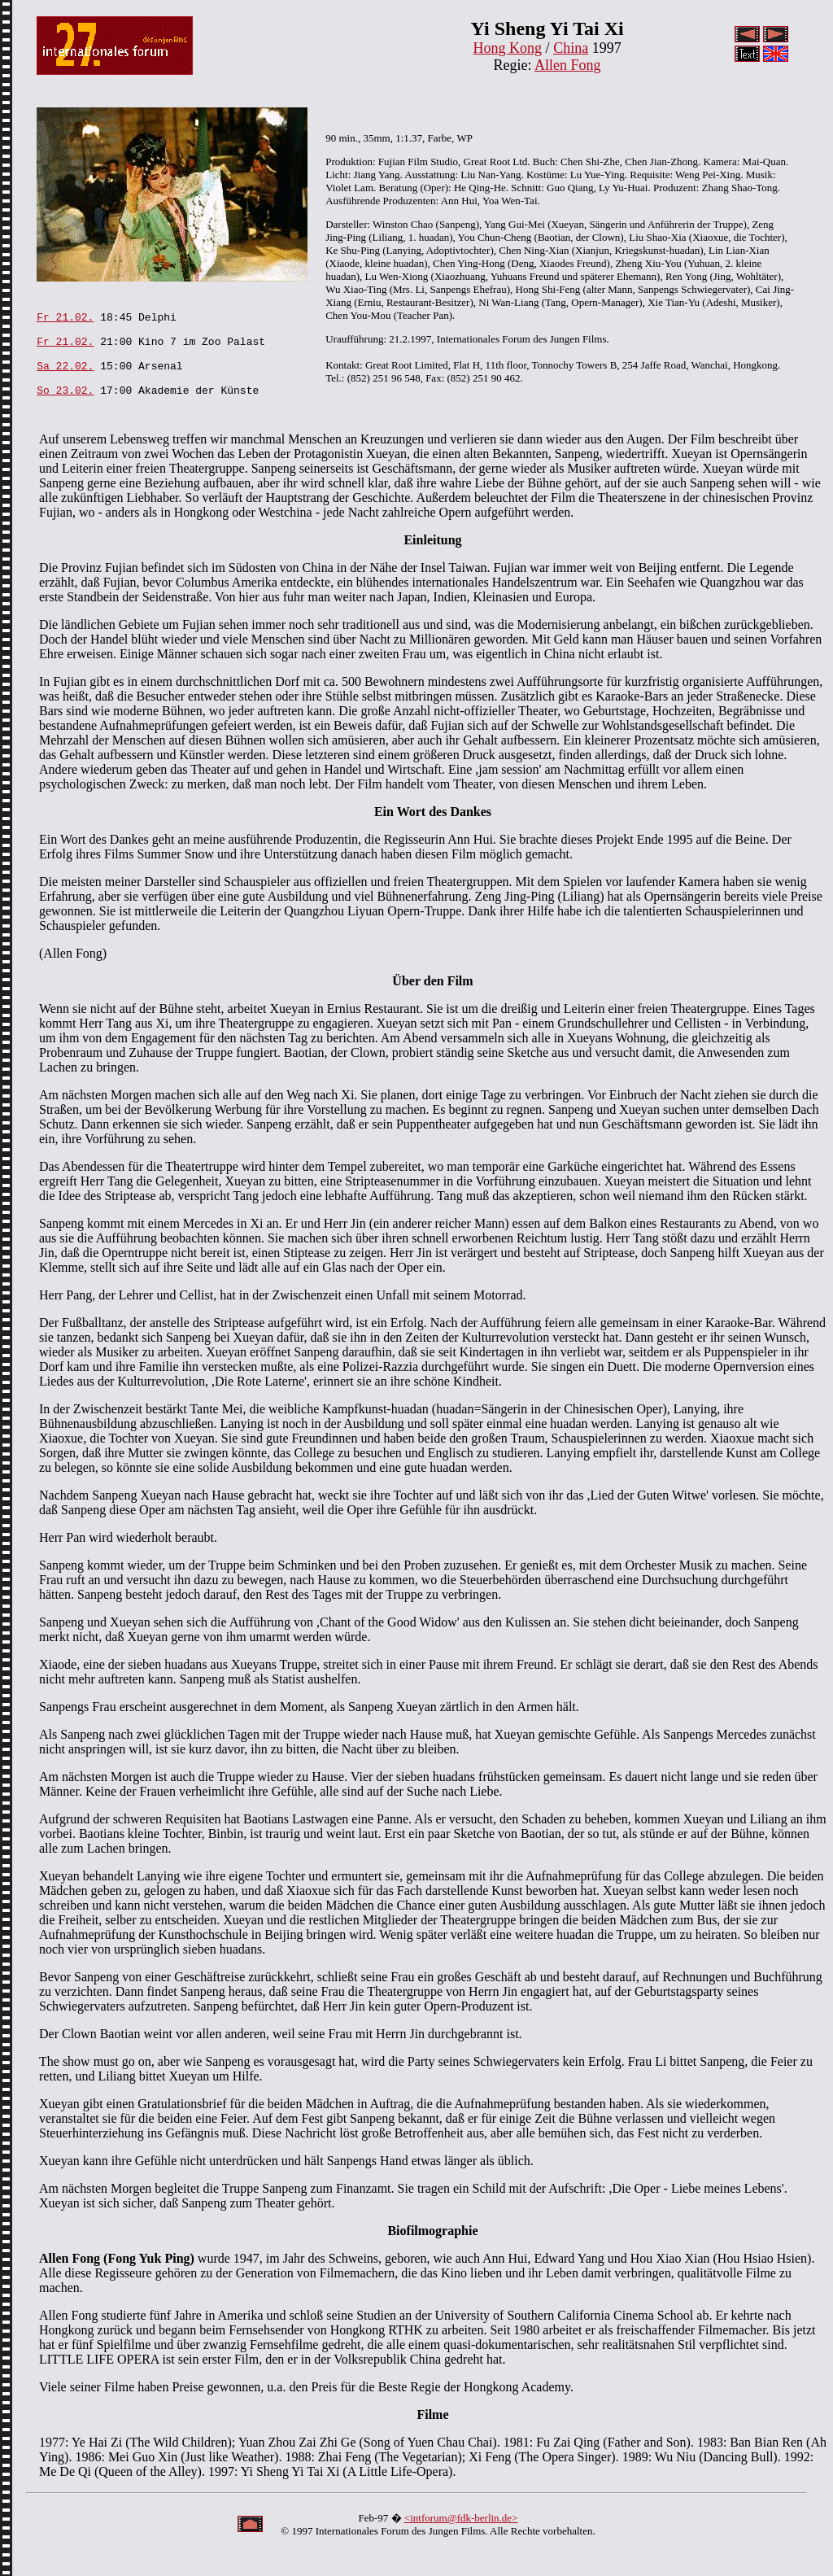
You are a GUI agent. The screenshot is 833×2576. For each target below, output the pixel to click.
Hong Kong (508, 48)
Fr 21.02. (65, 321)
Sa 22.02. (65, 380)
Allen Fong (567, 65)
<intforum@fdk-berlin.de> (461, 2540)
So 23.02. (65, 409)
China (570, 48)
